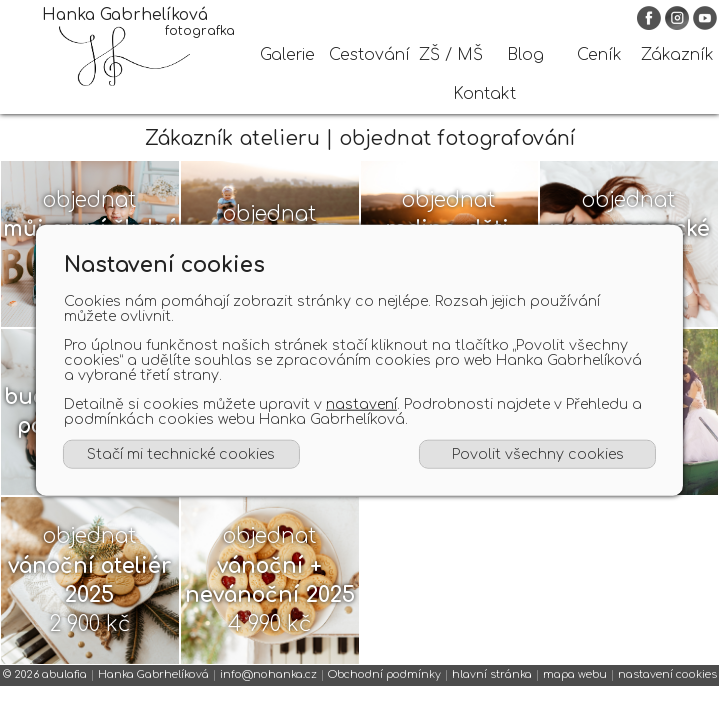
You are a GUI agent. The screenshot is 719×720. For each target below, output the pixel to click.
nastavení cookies (667, 691)
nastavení (361, 404)
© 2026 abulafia (45, 691)
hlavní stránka (492, 691)
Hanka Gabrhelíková (153, 691)
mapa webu (575, 691)
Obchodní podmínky (384, 691)
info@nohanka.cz (268, 691)
